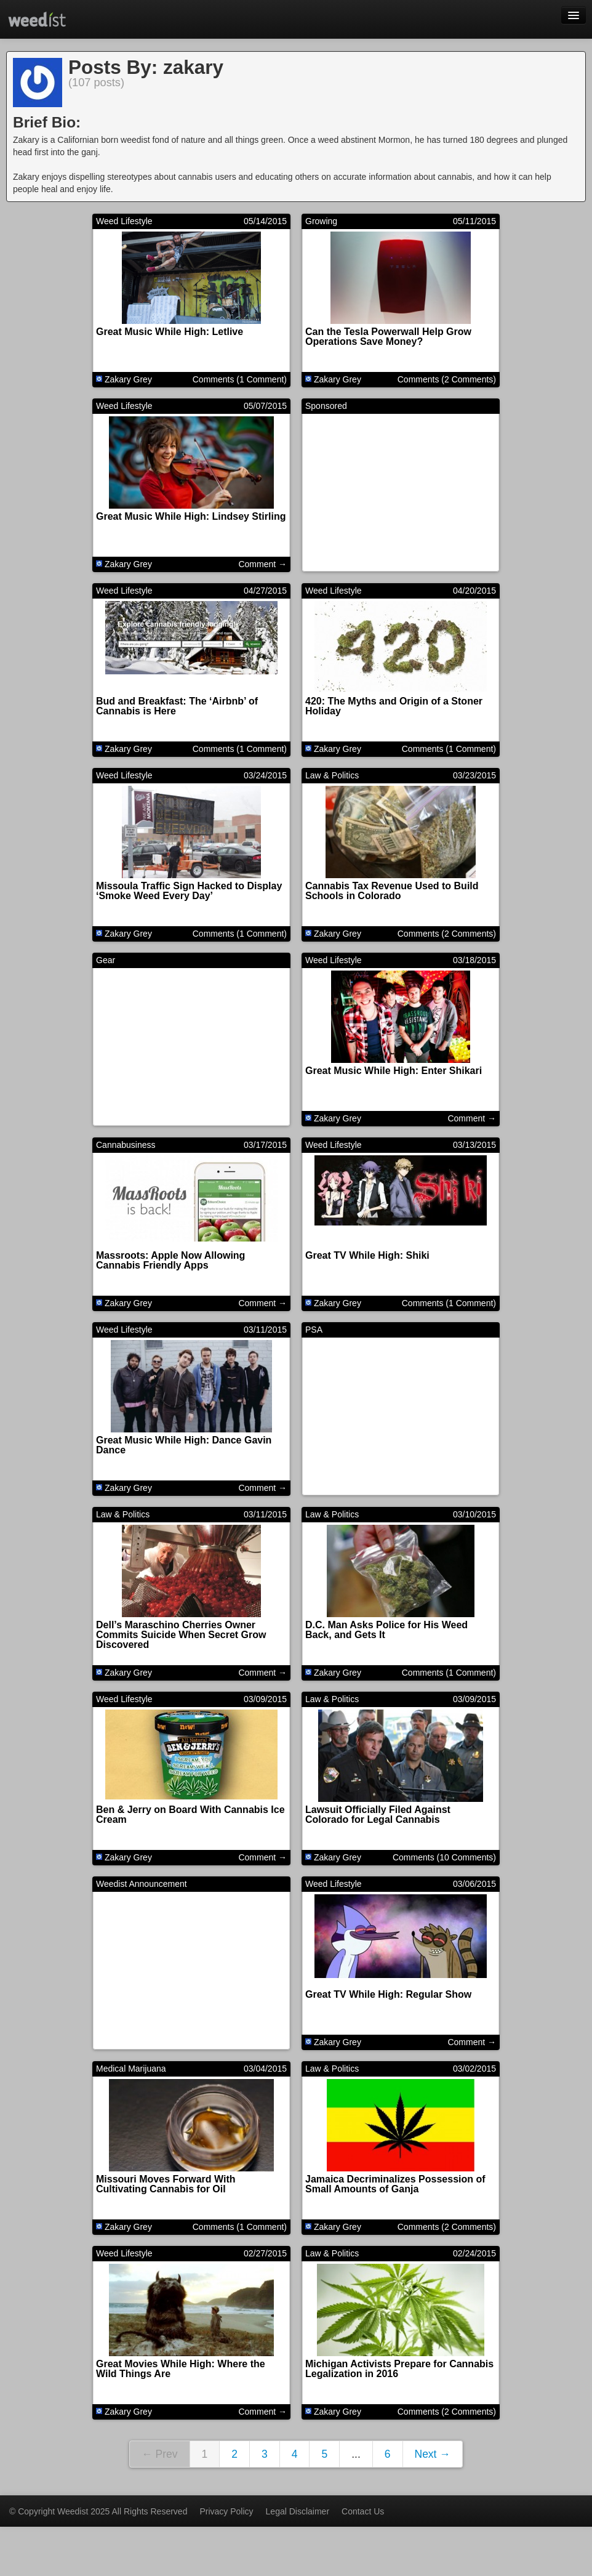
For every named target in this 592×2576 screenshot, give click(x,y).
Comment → (262, 564)
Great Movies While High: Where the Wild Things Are (180, 2369)
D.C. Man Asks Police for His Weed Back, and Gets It (386, 1630)
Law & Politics (332, 775)
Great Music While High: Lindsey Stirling (191, 516)
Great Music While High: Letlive (169, 331)
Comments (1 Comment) (240, 379)
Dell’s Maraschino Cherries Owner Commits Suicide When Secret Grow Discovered (181, 1635)
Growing (321, 221)
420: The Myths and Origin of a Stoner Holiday (393, 706)
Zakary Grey (128, 379)
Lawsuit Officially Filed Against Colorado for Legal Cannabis (377, 1814)
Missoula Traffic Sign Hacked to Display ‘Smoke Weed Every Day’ (189, 891)
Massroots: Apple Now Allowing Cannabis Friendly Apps (170, 1260)
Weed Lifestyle (124, 221)
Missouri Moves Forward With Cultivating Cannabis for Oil (166, 2184)
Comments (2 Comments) (447, 379)
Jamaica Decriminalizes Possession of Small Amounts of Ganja (395, 2184)
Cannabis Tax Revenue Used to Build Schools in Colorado (392, 891)
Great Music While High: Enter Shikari (393, 1070)
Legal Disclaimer (297, 2511)
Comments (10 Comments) (444, 1857)
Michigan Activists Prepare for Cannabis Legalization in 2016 (399, 2369)
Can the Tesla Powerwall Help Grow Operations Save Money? (388, 336)
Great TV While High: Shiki (367, 1255)
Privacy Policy (226, 2511)
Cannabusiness (126, 1145)
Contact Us (363, 2511)
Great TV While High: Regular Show (388, 1994)
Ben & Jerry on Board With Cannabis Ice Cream (190, 1814)
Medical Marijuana (131, 2068)
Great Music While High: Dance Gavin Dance (183, 1445)
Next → (432, 2454)
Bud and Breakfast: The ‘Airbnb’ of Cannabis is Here (177, 706)
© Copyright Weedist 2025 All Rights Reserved (98, 2511)
